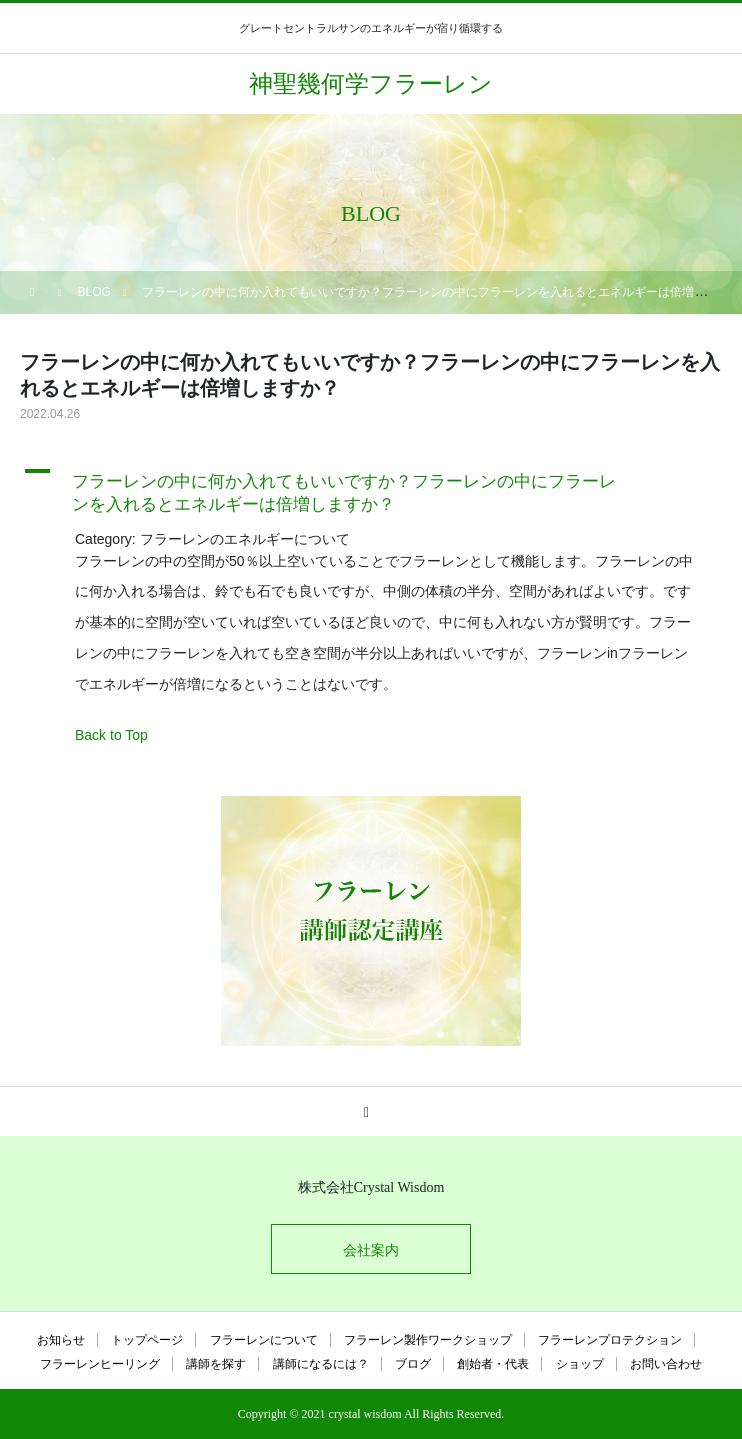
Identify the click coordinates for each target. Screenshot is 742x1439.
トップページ (147, 1340)
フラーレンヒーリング (100, 1364)
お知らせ (61, 1340)
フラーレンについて (264, 1340)
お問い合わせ (666, 1364)
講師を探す (216, 1364)
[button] (371, 488)
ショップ (580, 1364)
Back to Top (111, 735)
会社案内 (371, 1250)
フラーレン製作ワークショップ (428, 1340)
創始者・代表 (493, 1364)
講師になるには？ (321, 1364)
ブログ (413, 1364)
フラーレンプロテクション (610, 1340)
